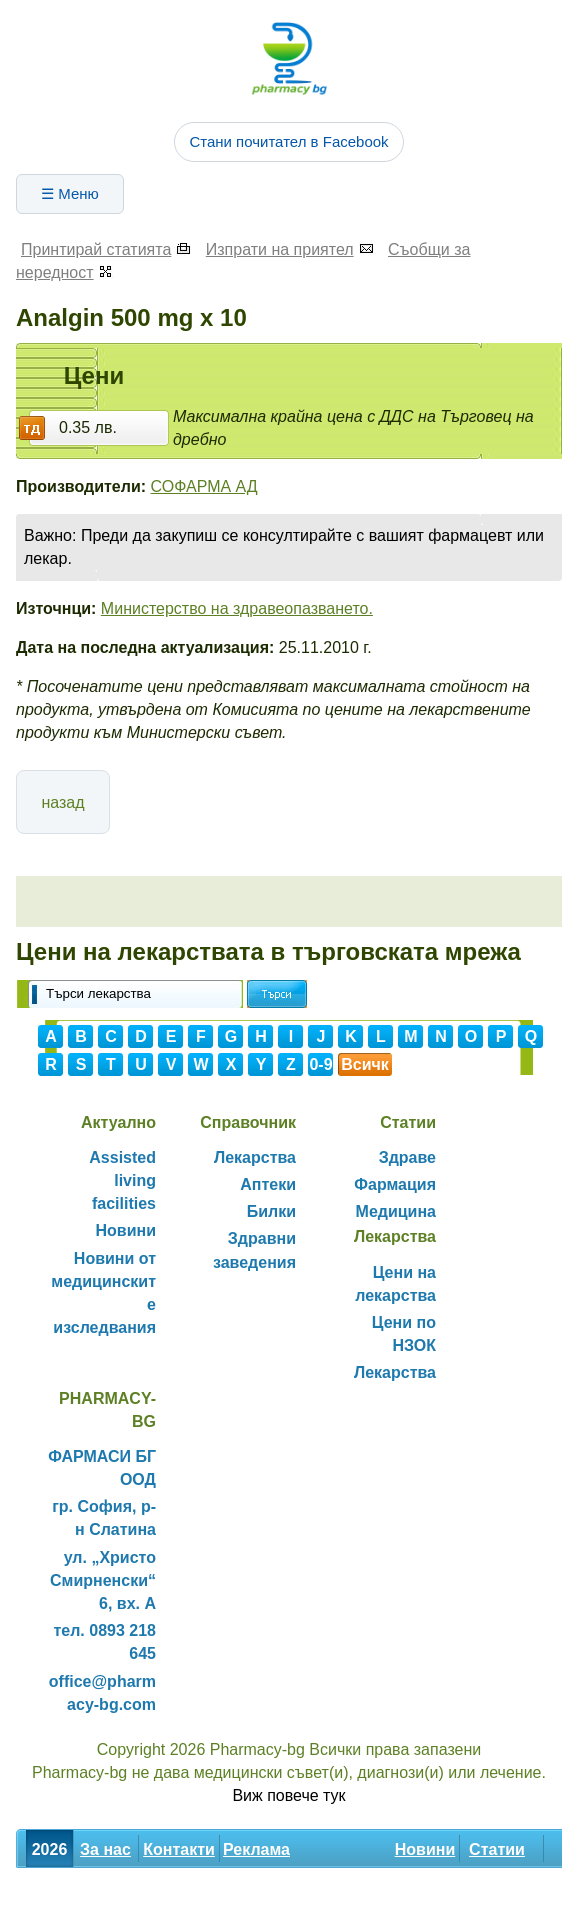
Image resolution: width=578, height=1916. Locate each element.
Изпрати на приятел (280, 249)
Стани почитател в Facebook (288, 141)
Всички (365, 1066)
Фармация (395, 1184)
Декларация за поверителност (203, 1893)
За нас (105, 1849)
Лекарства (255, 1157)
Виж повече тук (288, 1795)
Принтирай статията (96, 249)
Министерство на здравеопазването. (237, 608)
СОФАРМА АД (204, 486)
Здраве (407, 1157)
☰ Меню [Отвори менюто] (70, 193)
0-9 (320, 1064)
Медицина (396, 1211)
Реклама (256, 1849)
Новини (126, 1230)
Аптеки (268, 1184)
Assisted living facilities (122, 1180)
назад (62, 802)
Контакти (179, 1849)
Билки (271, 1211)
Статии (497, 1849)
